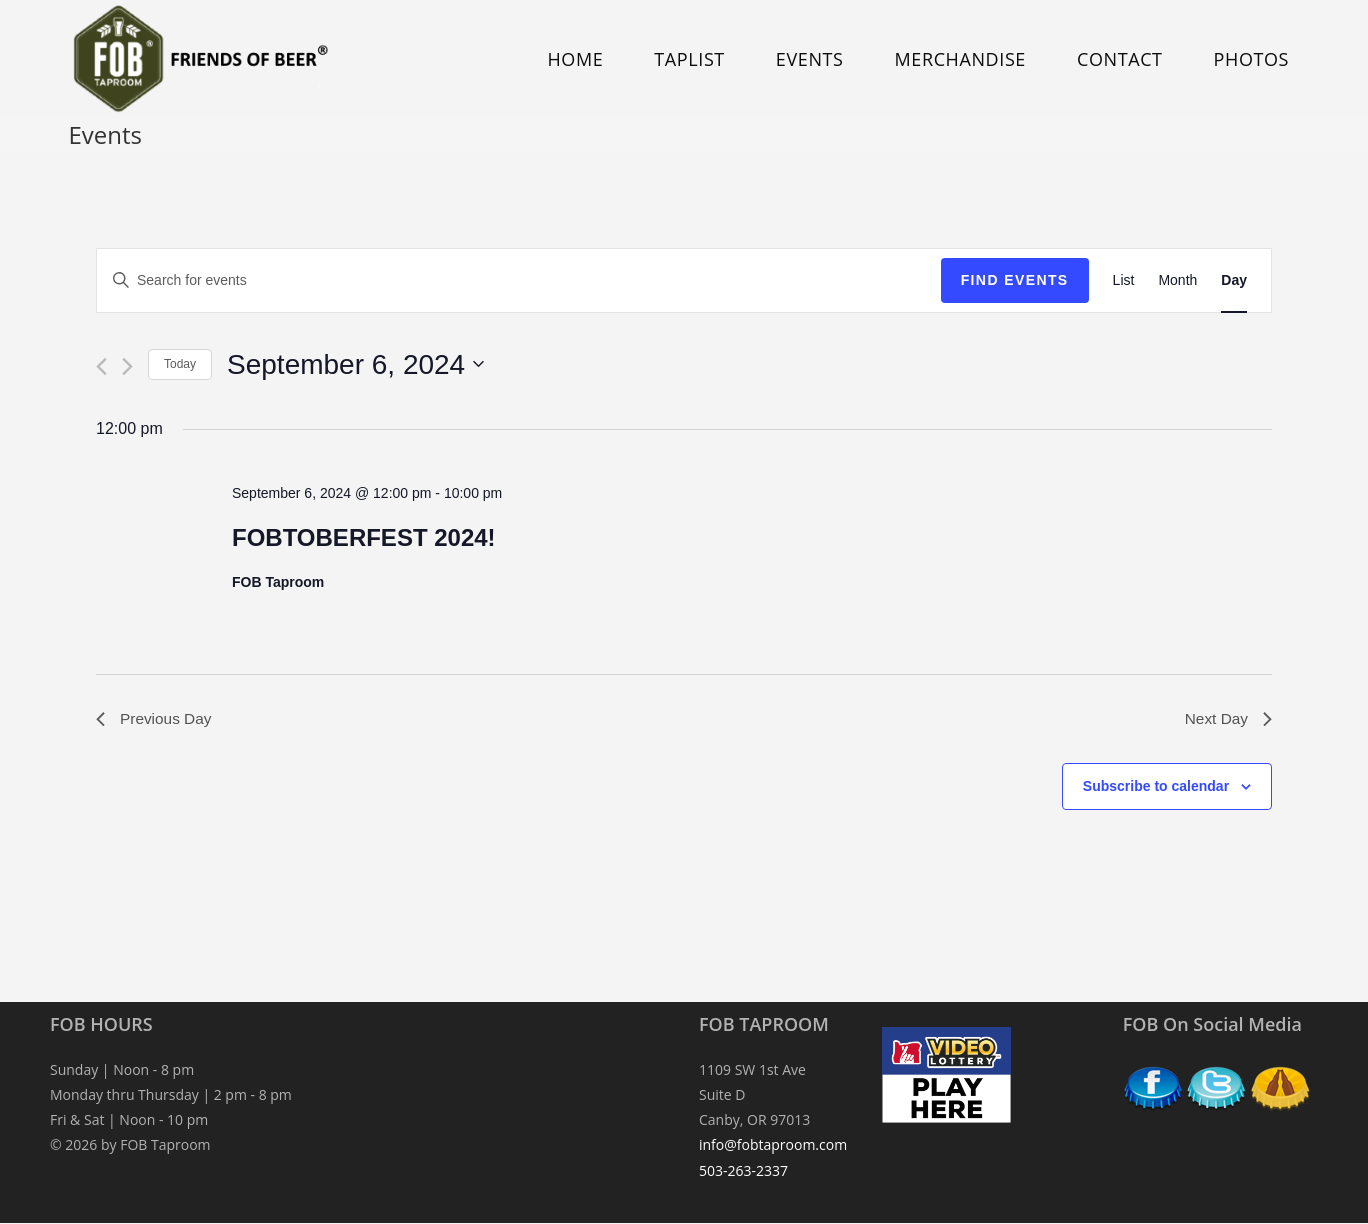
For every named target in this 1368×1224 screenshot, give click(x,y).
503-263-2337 (743, 1171)
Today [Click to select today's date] (180, 364)
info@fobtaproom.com (773, 1146)
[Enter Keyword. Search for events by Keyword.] (519, 280)
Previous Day (155, 719)
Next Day (1227, 719)
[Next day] (127, 366)
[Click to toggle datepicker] (355, 365)
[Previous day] (101, 366)
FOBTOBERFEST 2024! (364, 537)
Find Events (1015, 280)
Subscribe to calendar (1156, 788)
